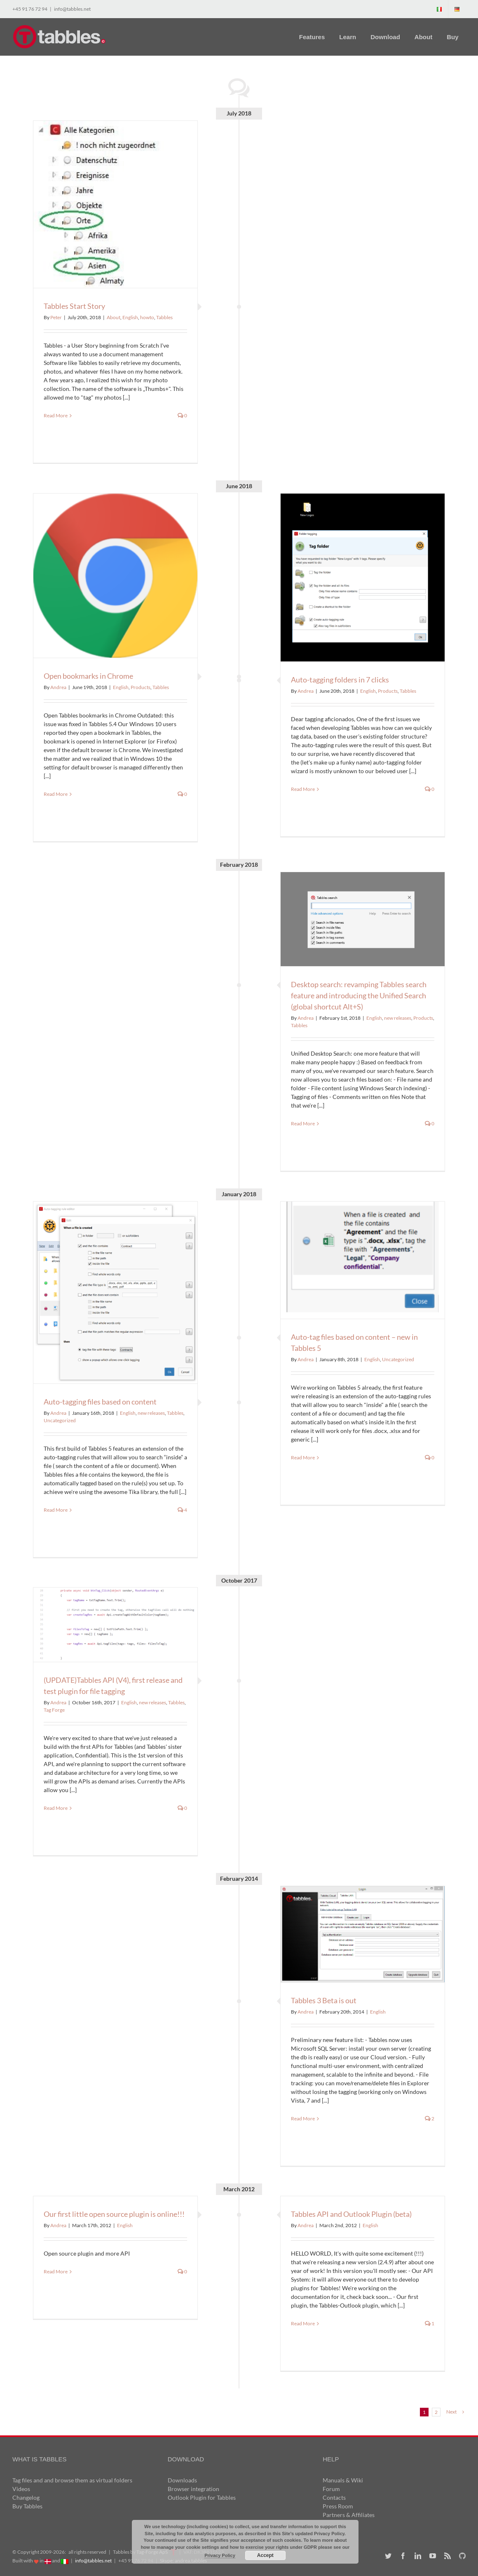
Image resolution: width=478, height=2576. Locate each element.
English (130, 317)
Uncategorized (60, 1420)
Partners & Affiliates (349, 2514)
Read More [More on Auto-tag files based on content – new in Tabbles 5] (303, 1457)
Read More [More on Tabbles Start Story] (56, 415)
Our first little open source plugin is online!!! (114, 2213)
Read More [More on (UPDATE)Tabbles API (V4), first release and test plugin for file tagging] (56, 1808)
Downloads (182, 2480)
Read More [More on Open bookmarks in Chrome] (56, 794)
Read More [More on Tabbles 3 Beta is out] (303, 2118)
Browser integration (193, 2488)
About (113, 317)
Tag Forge (54, 1710)
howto (147, 317)
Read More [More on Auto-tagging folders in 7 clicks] (303, 789)
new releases (397, 1018)
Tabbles (164, 317)
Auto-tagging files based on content (100, 1401)
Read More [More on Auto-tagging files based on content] (56, 1510)
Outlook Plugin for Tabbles (202, 2497)
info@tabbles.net (72, 9)
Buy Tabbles (27, 2506)
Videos (21, 2488)
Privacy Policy (219, 2555)
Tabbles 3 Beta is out (323, 2000)
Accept (265, 2555)
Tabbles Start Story (74, 306)
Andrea (306, 691)
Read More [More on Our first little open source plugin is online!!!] (56, 2271)
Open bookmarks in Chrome (88, 675)
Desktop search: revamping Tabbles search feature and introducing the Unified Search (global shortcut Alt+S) (358, 995)
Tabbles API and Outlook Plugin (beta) (351, 2213)
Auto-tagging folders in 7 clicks (340, 679)
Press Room (338, 2506)
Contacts (334, 2497)
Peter (56, 317)
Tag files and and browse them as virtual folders (72, 2480)
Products (388, 691)
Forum (331, 2488)
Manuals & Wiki (343, 2480)
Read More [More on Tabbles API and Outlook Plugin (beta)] (303, 2323)
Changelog (26, 2497)
